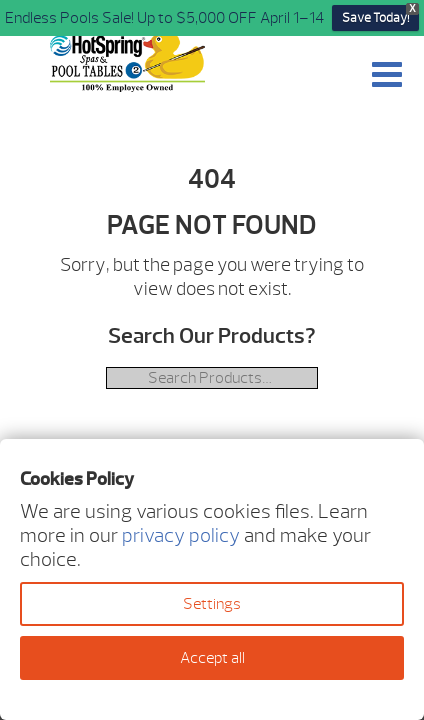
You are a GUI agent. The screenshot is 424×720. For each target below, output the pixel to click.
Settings (212, 604)
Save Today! (375, 18)
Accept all (212, 658)
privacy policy (181, 535)
